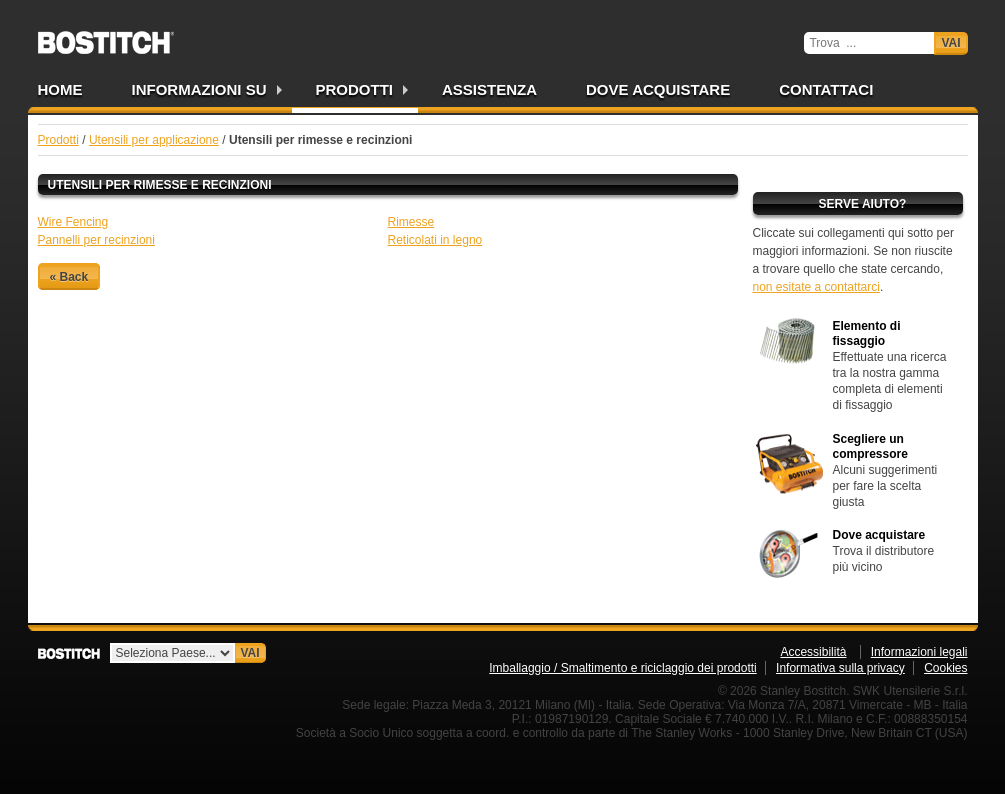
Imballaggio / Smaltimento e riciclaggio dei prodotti (622, 668)
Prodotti (355, 89)
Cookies (945, 668)
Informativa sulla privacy (840, 668)
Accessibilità (813, 652)
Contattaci (826, 89)
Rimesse (411, 222)
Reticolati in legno (435, 240)
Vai (950, 43)
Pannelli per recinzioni (96, 240)
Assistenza (489, 89)
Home (60, 89)
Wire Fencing (73, 222)
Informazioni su (199, 89)
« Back (69, 276)
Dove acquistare (658, 89)
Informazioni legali (919, 652)
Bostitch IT (106, 36)
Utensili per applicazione (154, 140)
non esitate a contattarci (816, 287)
